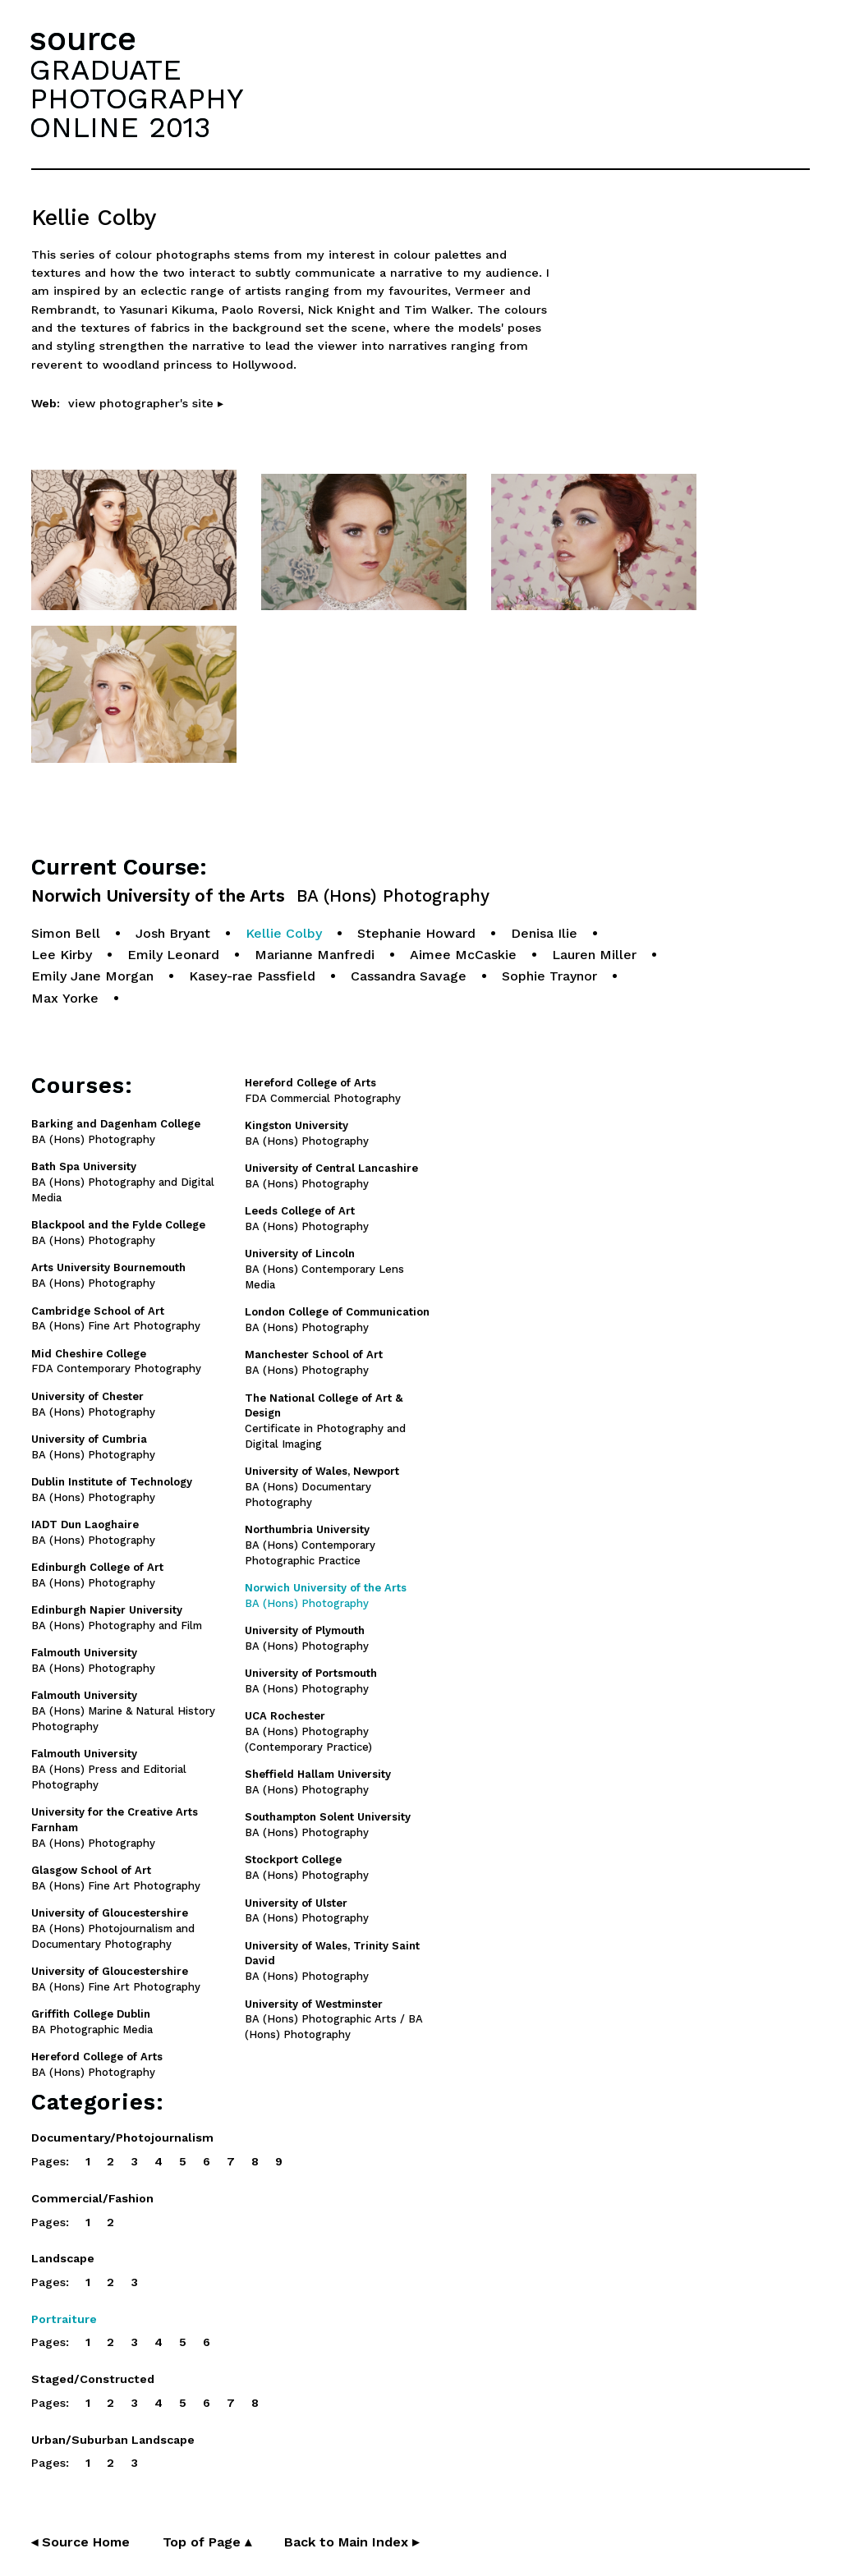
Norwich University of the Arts (260, 896)
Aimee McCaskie (463, 954)
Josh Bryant (173, 933)
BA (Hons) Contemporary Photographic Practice (310, 1545)
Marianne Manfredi (315, 954)
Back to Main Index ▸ (351, 2542)
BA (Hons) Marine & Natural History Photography (123, 1711)
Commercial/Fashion (92, 2198)
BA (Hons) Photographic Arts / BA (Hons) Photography (334, 2019)
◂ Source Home (80, 2542)
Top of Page (207, 2542)
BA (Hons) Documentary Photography (322, 1486)
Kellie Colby (284, 933)
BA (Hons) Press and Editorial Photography (108, 1769)
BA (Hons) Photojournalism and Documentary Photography (113, 1928)
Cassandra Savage (408, 976)
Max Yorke (65, 998)
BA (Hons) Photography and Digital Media (122, 1182)
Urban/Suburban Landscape (113, 2439)
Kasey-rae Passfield (252, 976)
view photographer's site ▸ (145, 403)
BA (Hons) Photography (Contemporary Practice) (308, 1731)
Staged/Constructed (92, 2378)
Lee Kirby (61, 954)
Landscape (62, 2258)
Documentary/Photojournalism (122, 2137)
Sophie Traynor (549, 976)
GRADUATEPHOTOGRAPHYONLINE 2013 (136, 99)
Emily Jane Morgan (92, 976)
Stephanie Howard (416, 933)
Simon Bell (65, 933)
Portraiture (64, 2319)
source (83, 39)
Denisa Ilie (544, 933)
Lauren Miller (594, 954)
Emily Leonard (173, 954)
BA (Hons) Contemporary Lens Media (324, 1269)
